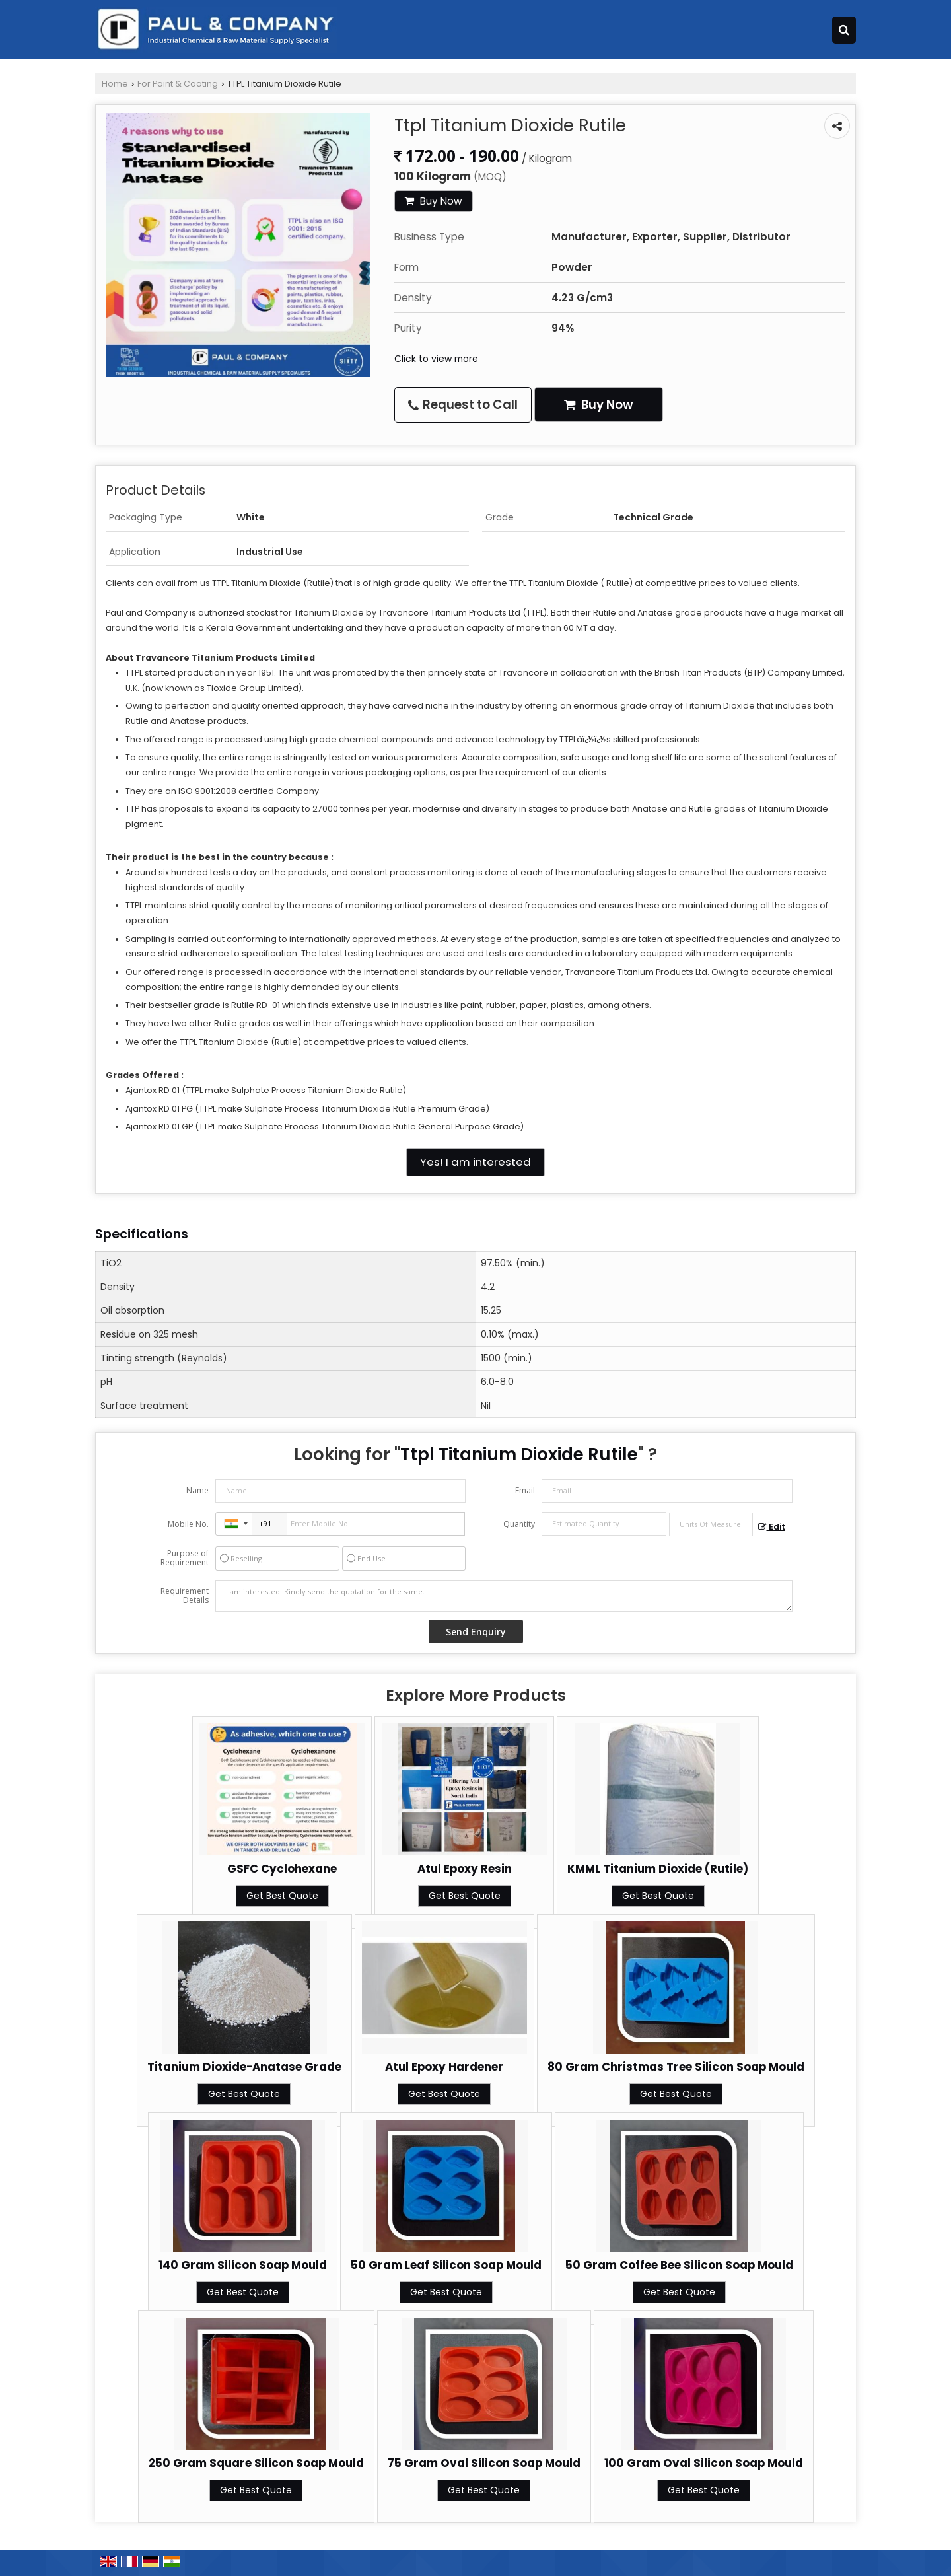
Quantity (519, 1524)
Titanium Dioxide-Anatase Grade (244, 2067)
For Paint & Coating (177, 83)
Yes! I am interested (475, 1162)
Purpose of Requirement (184, 1558)
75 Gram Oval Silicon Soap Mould (484, 2463)
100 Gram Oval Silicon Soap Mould (703, 2463)
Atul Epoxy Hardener (444, 2067)
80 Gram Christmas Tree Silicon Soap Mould (675, 2067)
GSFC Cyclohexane (282, 1869)
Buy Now (433, 201)
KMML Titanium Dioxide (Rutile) (657, 1869)
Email (525, 1490)
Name (197, 1490)
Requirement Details (184, 1596)
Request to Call (463, 404)
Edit (771, 1526)
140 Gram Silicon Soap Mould (242, 2265)
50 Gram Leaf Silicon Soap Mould (446, 2265)
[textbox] (711, 1524)
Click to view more (436, 358)
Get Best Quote (282, 1895)
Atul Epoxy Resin (464, 1869)
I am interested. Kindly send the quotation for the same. (503, 1596)
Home (115, 83)
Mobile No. (188, 1524)
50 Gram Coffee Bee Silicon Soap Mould (679, 2265)
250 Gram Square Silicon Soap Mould (256, 2463)
